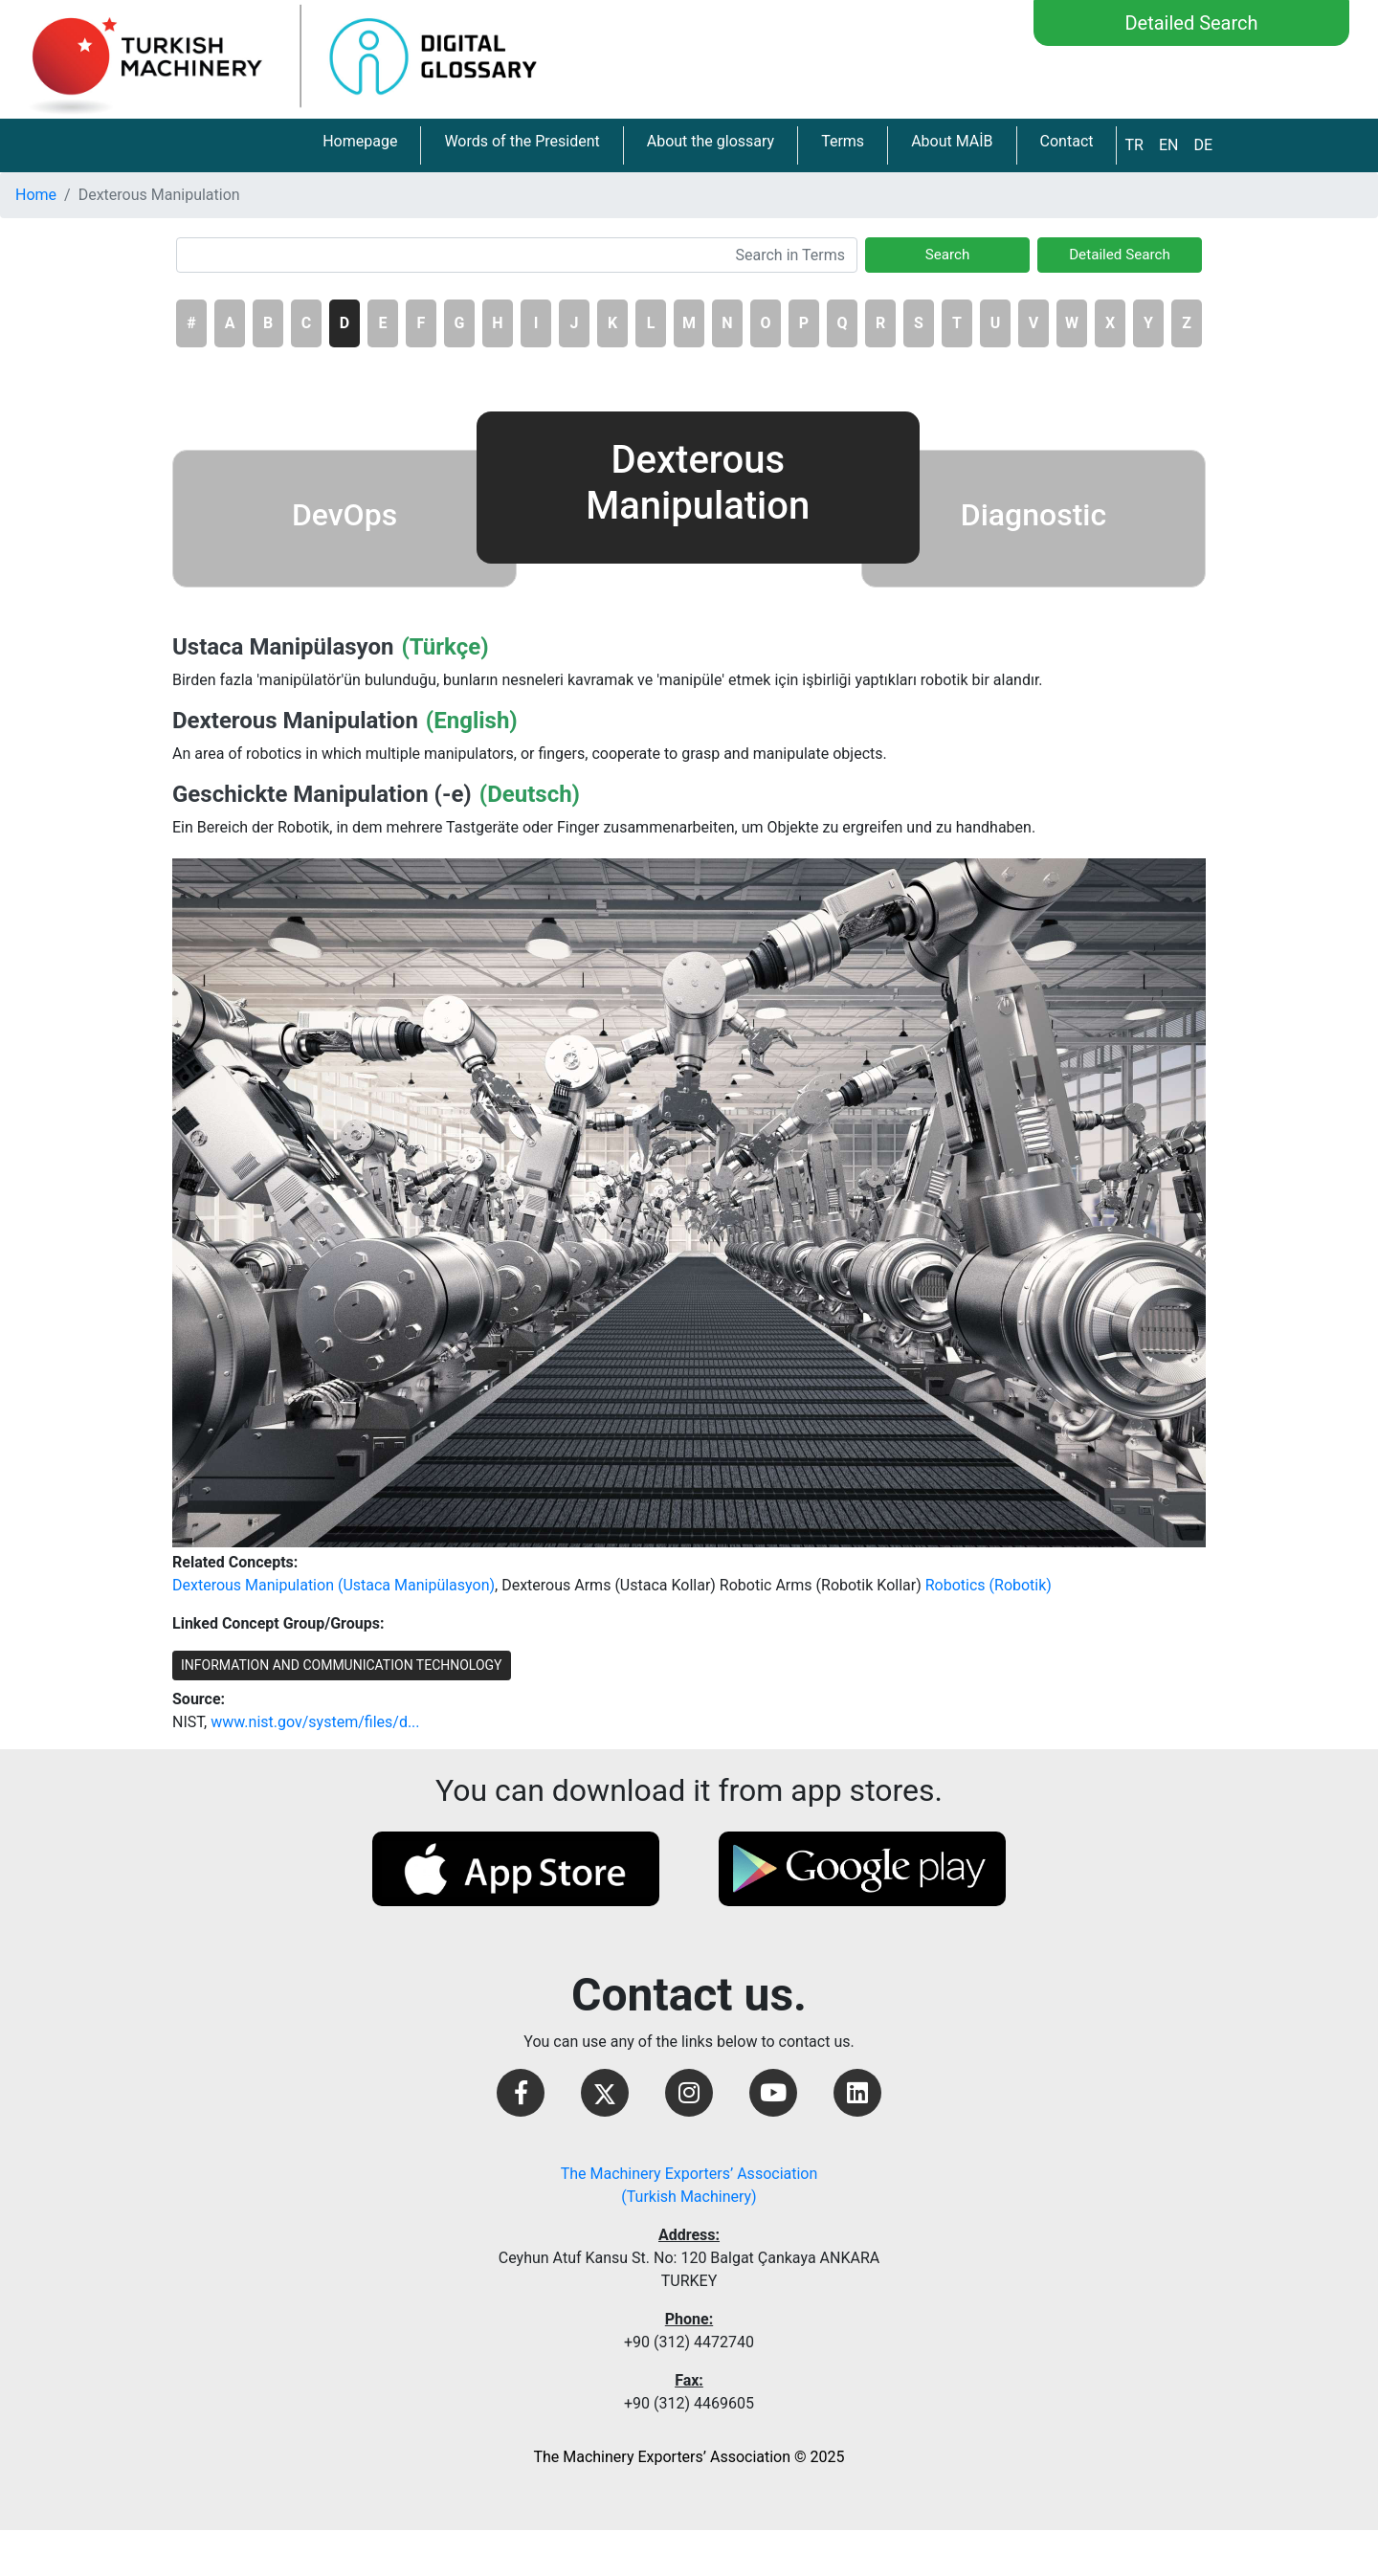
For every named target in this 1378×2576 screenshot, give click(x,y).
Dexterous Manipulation (295, 720)
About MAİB (951, 141)
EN (1169, 145)
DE (1202, 145)
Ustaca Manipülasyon (282, 646)
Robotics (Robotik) (988, 1585)
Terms (842, 141)
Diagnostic (1033, 515)
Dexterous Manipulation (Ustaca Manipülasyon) (333, 1585)
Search (947, 254)
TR (1133, 145)
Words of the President (521, 141)
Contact (1067, 141)
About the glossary (710, 141)
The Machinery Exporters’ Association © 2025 (688, 2457)
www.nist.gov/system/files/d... (315, 1722)
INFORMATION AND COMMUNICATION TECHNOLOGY (341, 1665)
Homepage (359, 141)
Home (35, 195)
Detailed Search (1190, 22)
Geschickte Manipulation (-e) (322, 794)
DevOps (344, 515)
